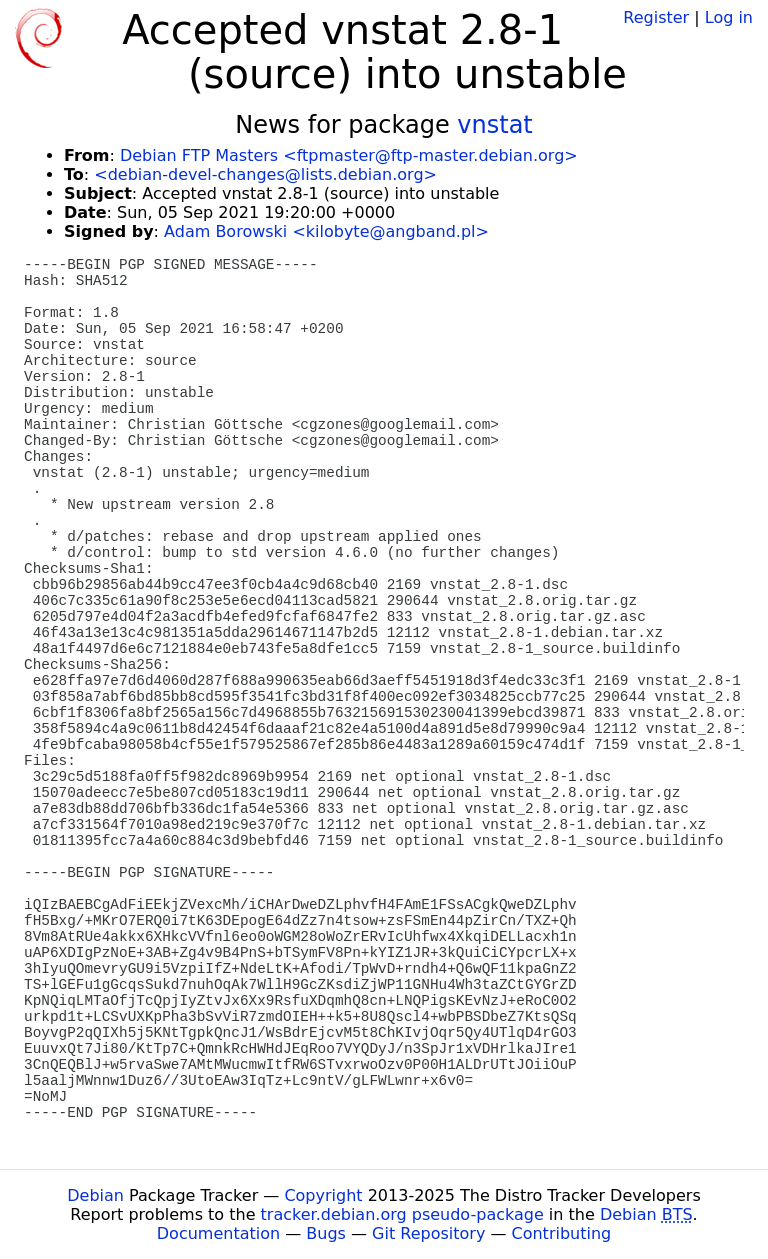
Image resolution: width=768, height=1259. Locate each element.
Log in (729, 17)
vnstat (494, 125)
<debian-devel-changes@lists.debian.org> (265, 174)
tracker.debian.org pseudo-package (402, 1214)
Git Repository (428, 1233)
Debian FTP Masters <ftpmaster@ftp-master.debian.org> (349, 155)
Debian (95, 1195)
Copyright (323, 1195)
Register (656, 17)
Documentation (218, 1233)
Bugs (326, 1233)
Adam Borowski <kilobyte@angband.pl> (326, 231)
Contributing (562, 1233)
